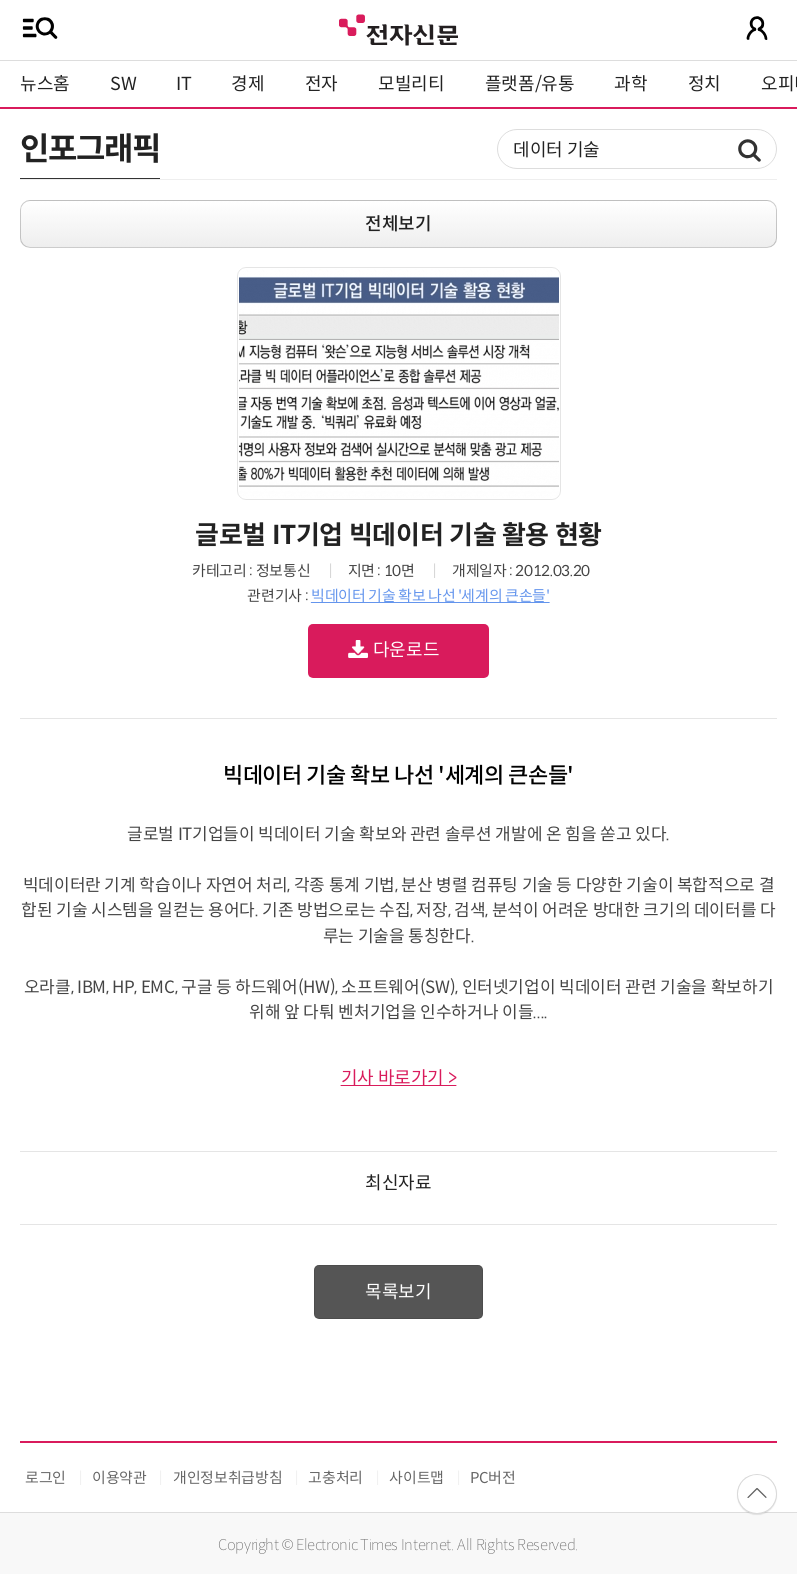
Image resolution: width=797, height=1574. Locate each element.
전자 (321, 84)
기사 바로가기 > (399, 1078)
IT (183, 84)
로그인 (45, 1477)
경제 (247, 84)
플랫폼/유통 (530, 84)
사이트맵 (416, 1477)
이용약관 (119, 1477)
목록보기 (398, 1292)
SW (123, 84)
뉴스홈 (45, 84)
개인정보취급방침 (227, 1477)
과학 (630, 84)
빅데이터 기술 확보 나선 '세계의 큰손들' (430, 595)
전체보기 (398, 224)
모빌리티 (411, 84)
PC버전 (493, 1477)
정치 (704, 84)
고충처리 (335, 1477)
